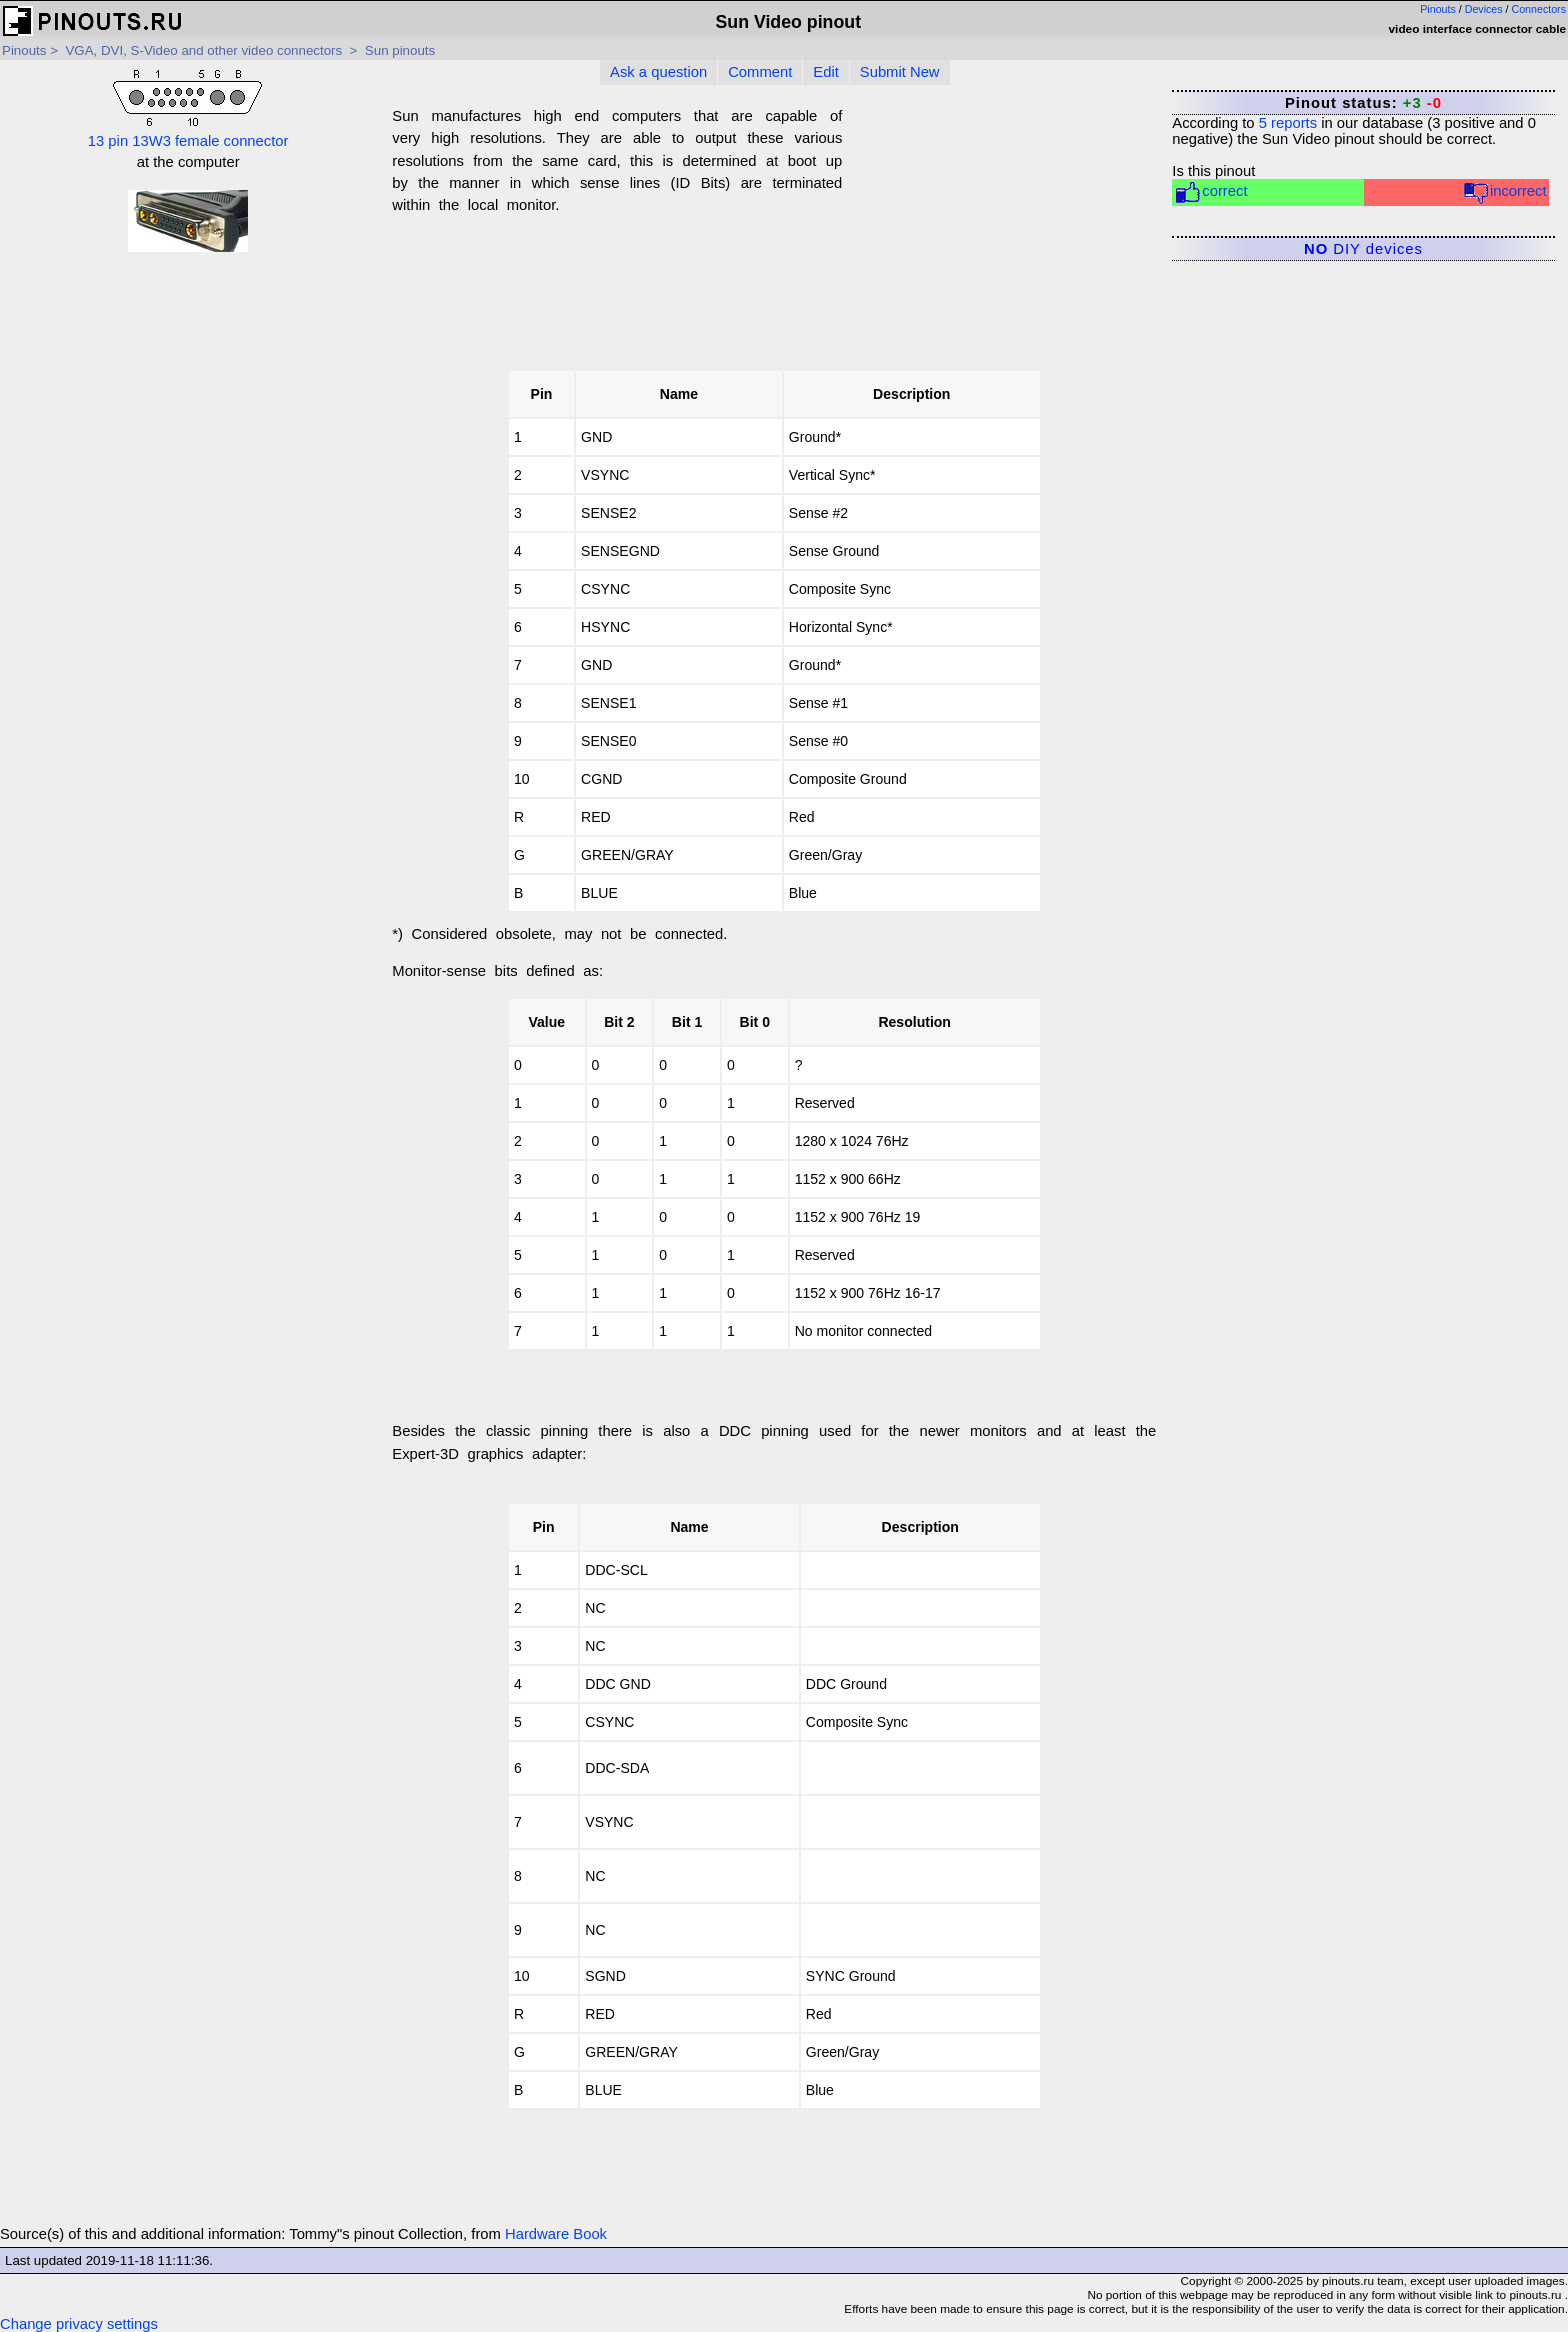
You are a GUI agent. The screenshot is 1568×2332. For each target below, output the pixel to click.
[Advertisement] (999, 237)
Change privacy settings (79, 2324)
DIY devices (1363, 249)
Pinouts (1438, 9)
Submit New (900, 72)
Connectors (1539, 9)
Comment (760, 72)
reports (1288, 123)
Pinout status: (1363, 103)
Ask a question (658, 72)
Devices (1484, 9)
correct (1210, 192)
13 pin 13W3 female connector (188, 107)
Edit (826, 72)
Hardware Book (556, 2234)
